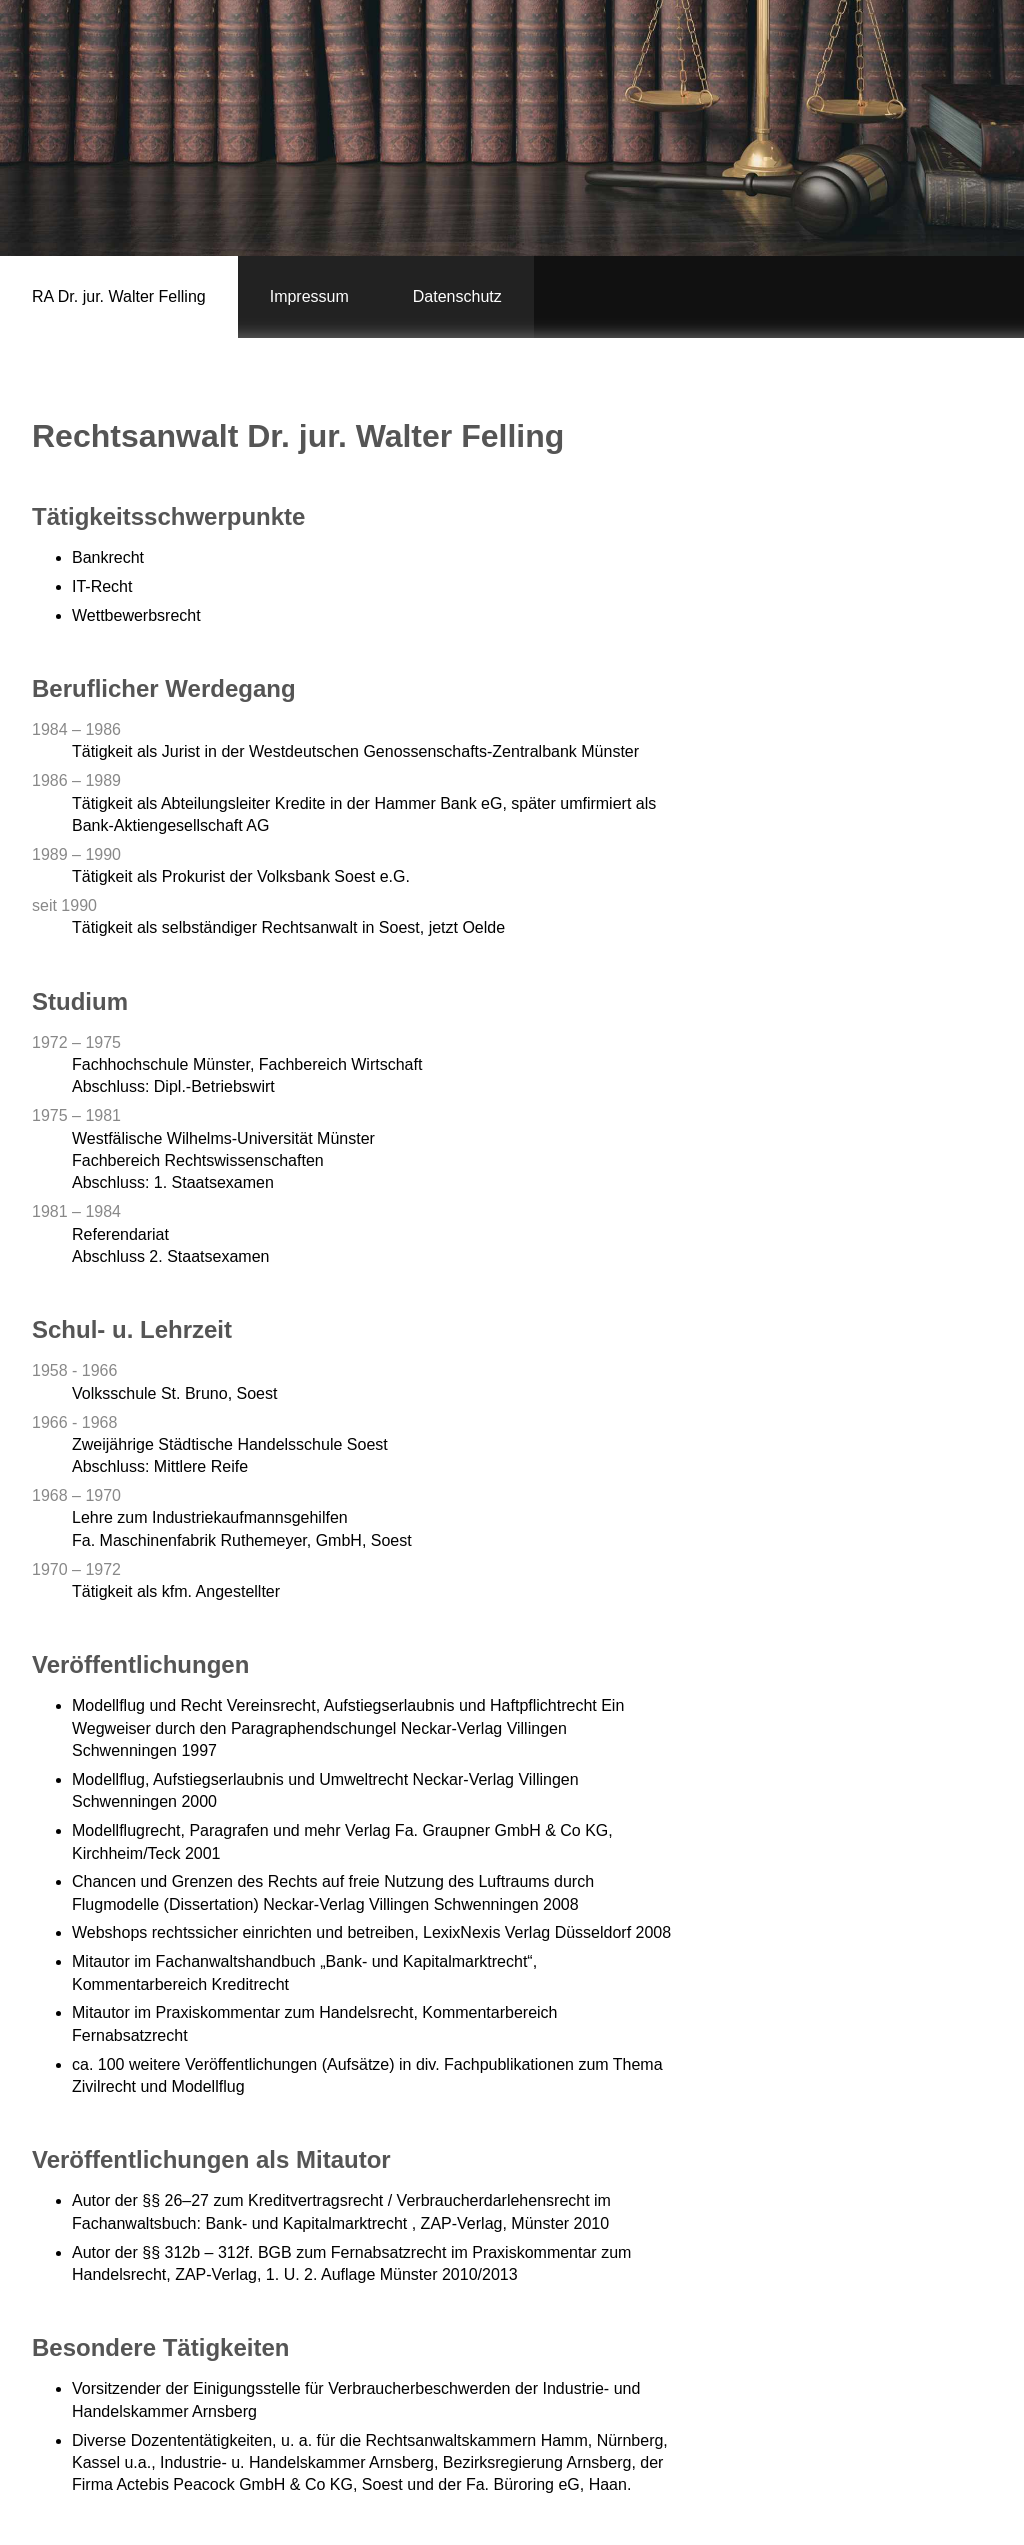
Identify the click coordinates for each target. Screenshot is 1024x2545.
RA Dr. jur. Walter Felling (119, 296)
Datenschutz (457, 296)
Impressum (309, 296)
